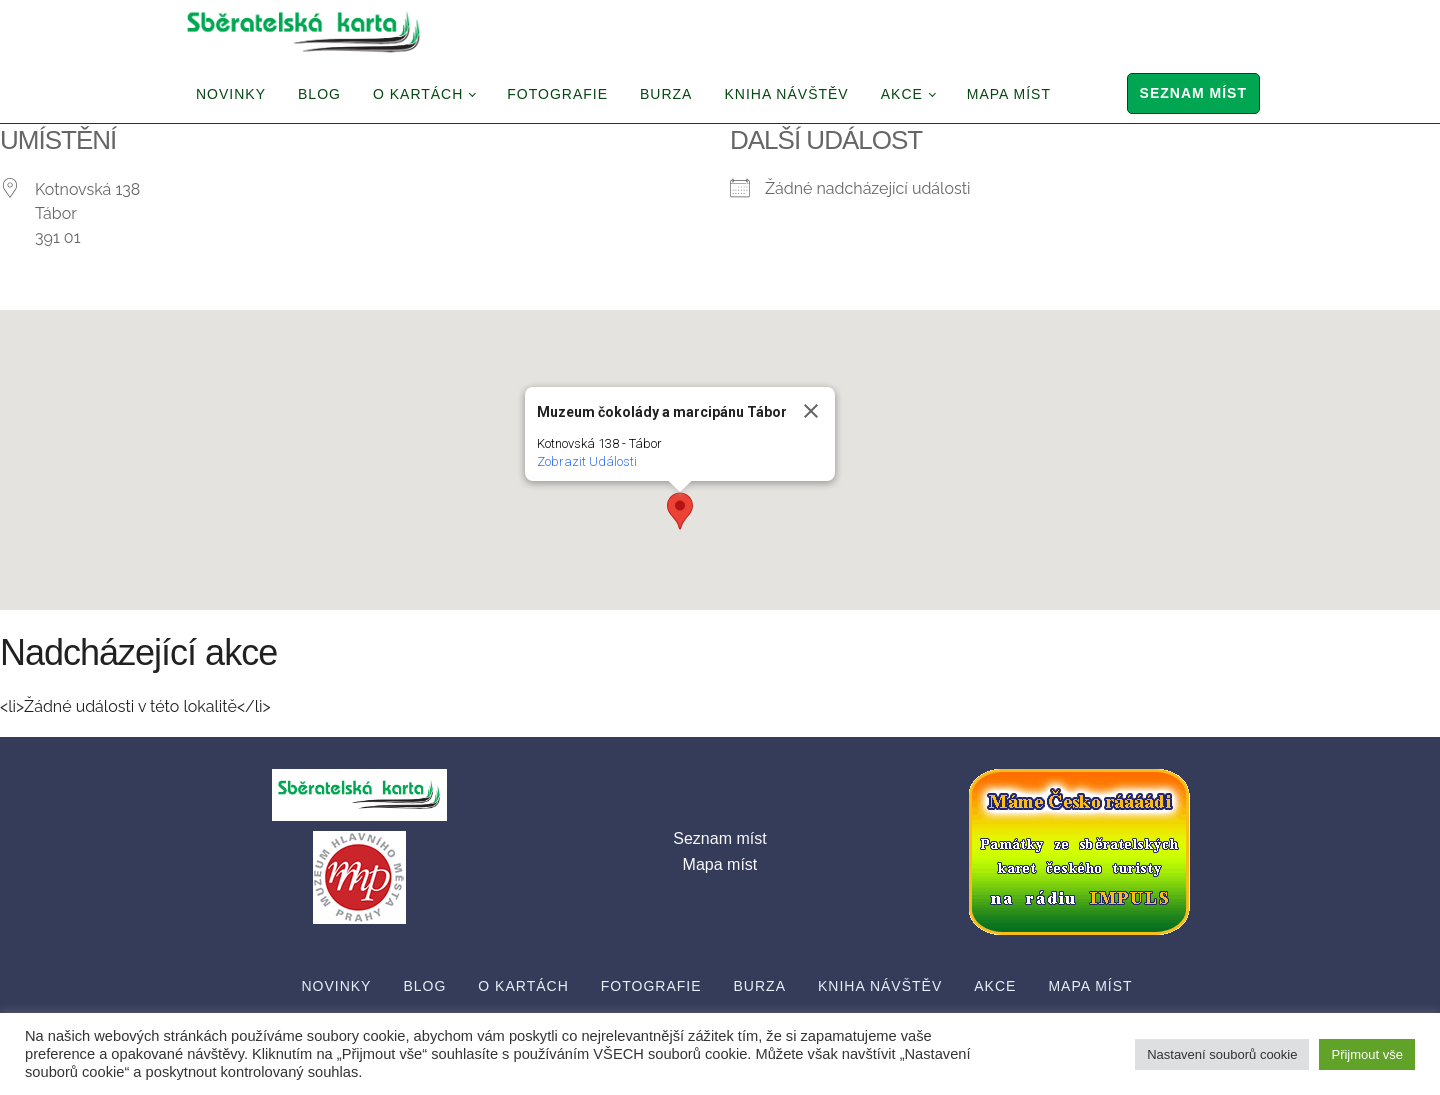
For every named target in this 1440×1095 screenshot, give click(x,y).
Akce (902, 94)
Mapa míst (1009, 94)
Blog (319, 94)
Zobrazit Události (587, 461)
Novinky (231, 94)
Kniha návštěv (786, 94)
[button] (680, 511)
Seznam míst (1193, 93)
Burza (666, 94)
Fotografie (557, 94)
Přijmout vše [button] (1367, 1054)
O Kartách (418, 94)
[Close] (811, 411)
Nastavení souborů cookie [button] (1222, 1054)
